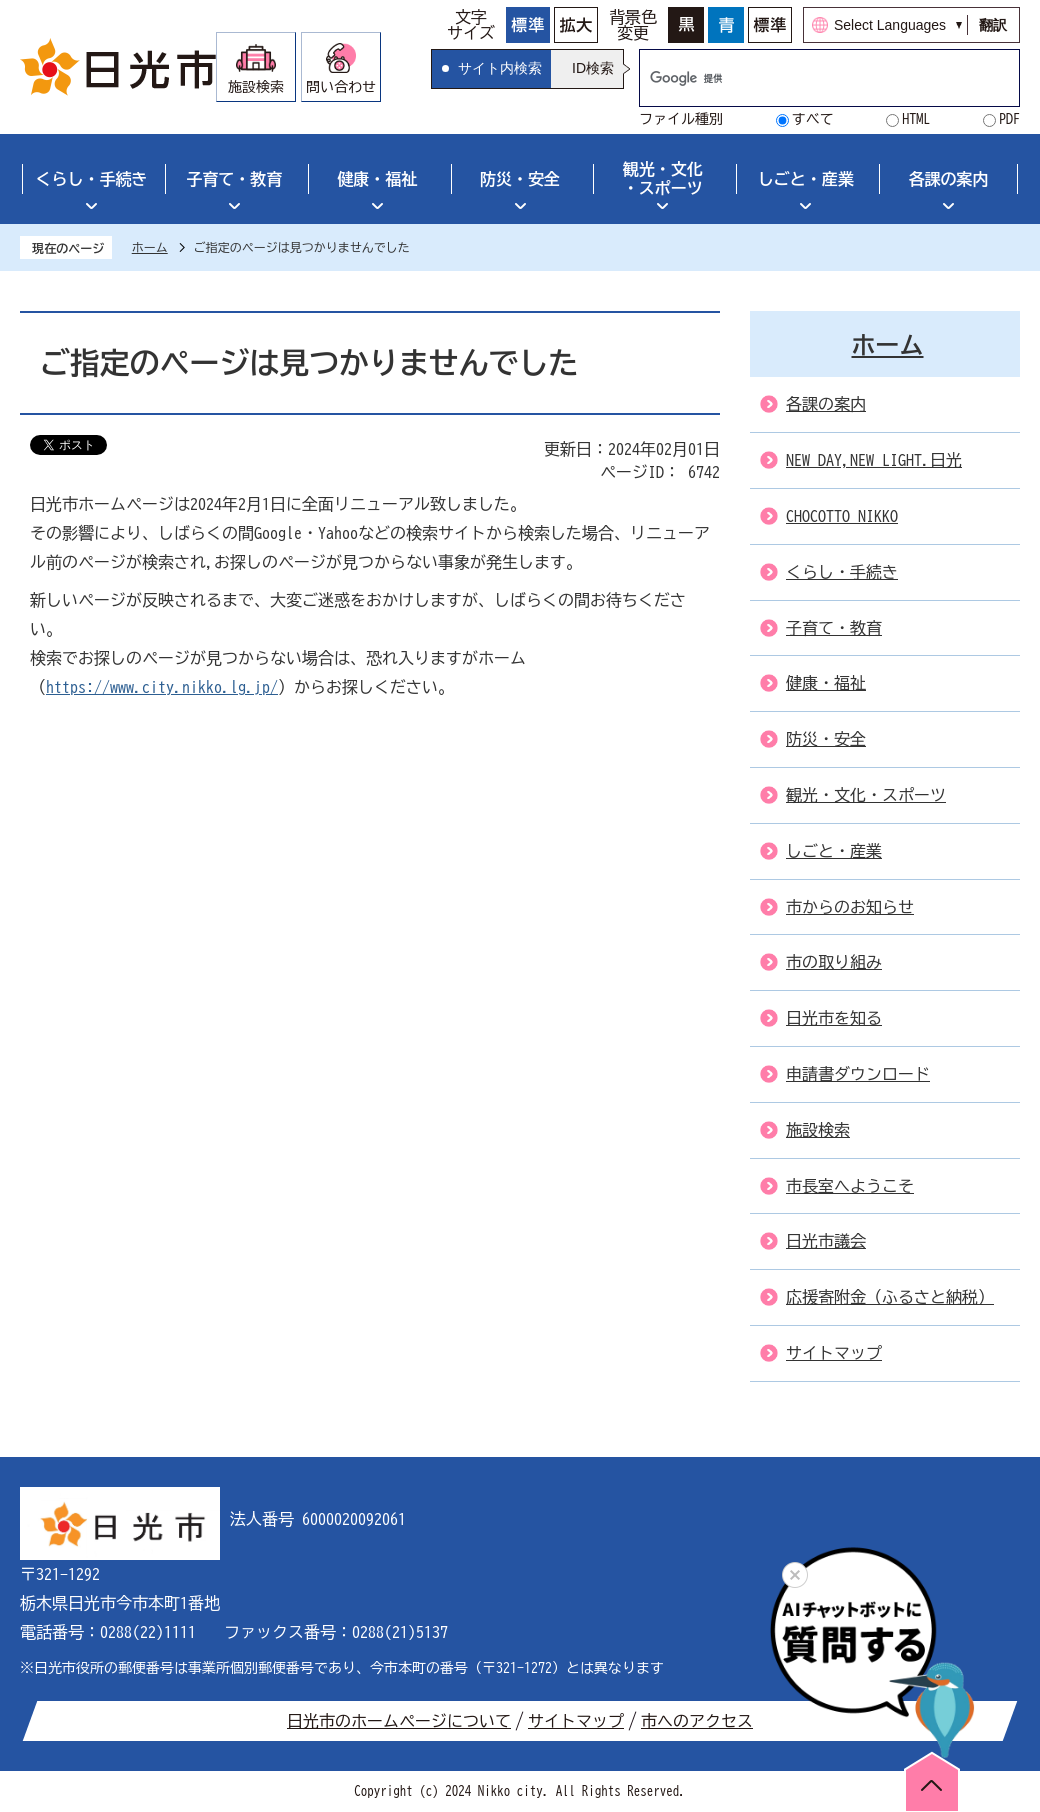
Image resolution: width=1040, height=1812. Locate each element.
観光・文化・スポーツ (663, 178)
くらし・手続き (91, 179)
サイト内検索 (500, 68)
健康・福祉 (377, 179)
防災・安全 (520, 179)
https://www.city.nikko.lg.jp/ (162, 687)
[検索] (808, 78)
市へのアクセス (697, 1721)
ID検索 (593, 68)
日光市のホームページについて (399, 1721)
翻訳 (993, 25)
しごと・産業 (806, 179)
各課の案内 (949, 179)
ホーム (150, 247)
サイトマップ (576, 1721)
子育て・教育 (234, 179)
